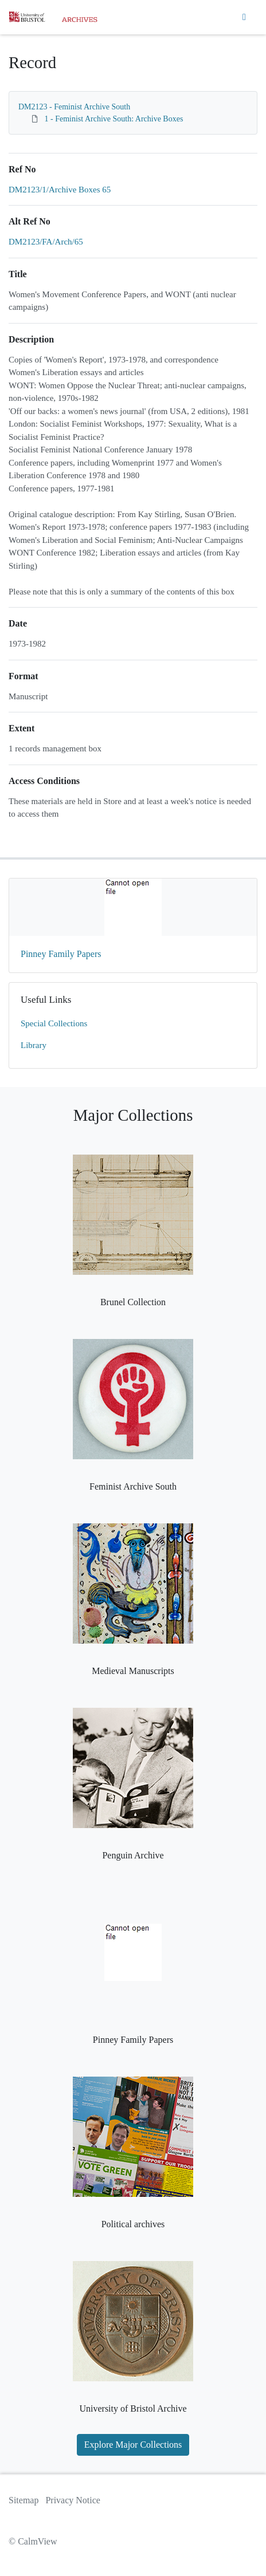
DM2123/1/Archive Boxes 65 (60, 189)
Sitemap (23, 2500)
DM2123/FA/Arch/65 (46, 241)
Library (33, 1045)
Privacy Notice (72, 2500)
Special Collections (54, 1023)
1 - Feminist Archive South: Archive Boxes (114, 119)
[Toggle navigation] (244, 17)
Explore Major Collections (133, 2444)
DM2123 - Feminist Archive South (74, 107)
